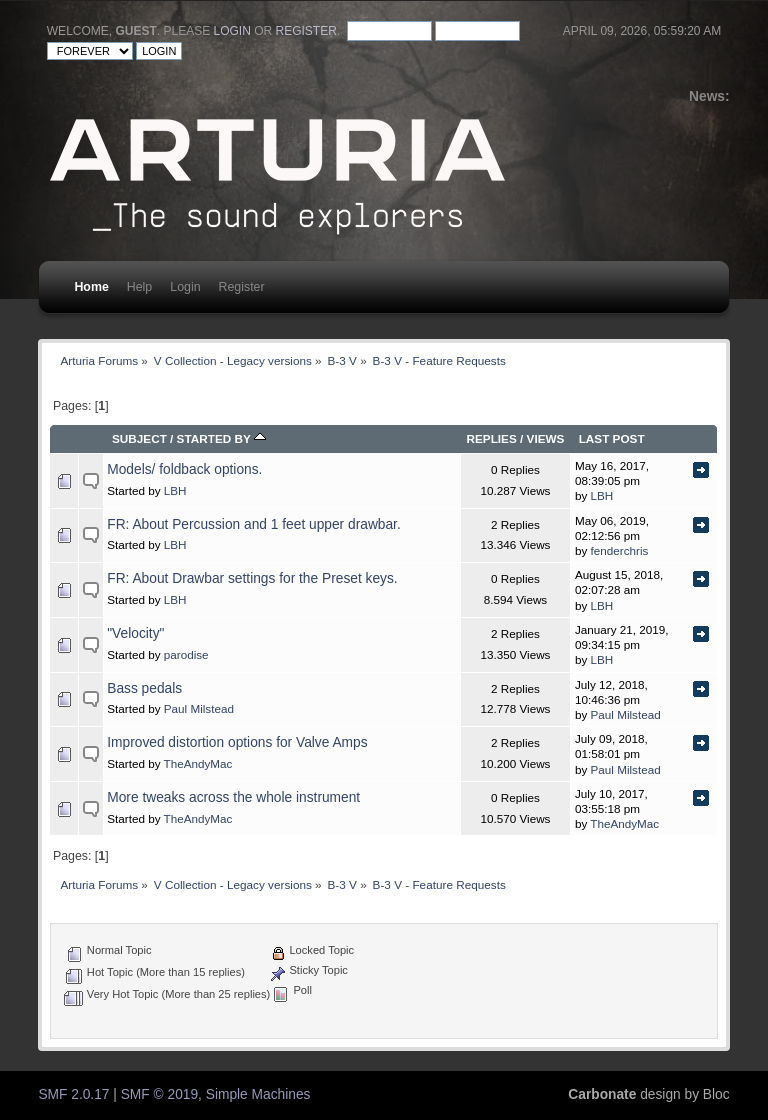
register (306, 31)
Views (546, 438)
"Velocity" (135, 633)
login (232, 31)
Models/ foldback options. (184, 469)
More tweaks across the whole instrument (233, 797)
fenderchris (620, 550)
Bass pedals (144, 688)
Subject (139, 438)
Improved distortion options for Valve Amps (237, 742)
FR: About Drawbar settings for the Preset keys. (252, 578)
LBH (175, 490)
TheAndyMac (198, 763)
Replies (491, 438)
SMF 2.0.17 (73, 1094)
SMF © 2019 (159, 1094)
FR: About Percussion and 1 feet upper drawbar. (254, 524)
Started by (221, 438)
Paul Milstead (199, 708)
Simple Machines (258, 1094)
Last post (612, 438)
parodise (186, 654)
